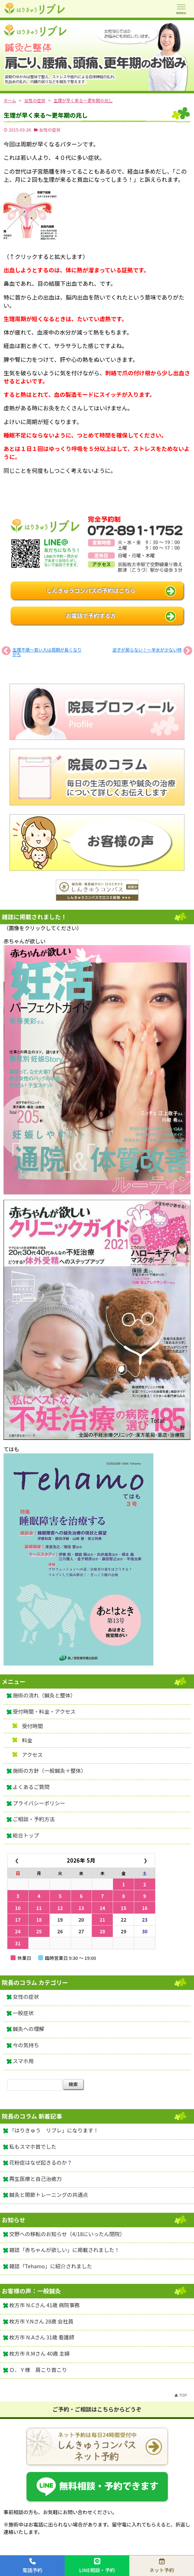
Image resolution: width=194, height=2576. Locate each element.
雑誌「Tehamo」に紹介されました (50, 2266)
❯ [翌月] (145, 1861)
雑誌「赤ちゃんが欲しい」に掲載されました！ (64, 2249)
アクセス (32, 1754)
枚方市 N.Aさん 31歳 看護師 (41, 2337)
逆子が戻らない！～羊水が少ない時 (147, 650)
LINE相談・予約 (97, 2566)
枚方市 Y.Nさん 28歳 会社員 (41, 2321)
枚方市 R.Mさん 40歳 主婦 (39, 2353)
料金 (27, 1740)
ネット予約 (161, 2566)
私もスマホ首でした (32, 2146)
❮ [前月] (17, 1861)
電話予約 (32, 2566)
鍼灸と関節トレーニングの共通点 (48, 2194)
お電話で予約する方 (91, 616)
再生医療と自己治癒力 (35, 2178)
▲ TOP (180, 2395)
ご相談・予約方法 (34, 1819)
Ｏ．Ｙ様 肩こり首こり (38, 2369)
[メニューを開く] (181, 8)
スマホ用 (23, 2061)
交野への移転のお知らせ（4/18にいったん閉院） (67, 2234)
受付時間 (32, 1726)
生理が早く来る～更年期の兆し (46, 115)
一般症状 (23, 2012)
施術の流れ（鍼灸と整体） (44, 1695)
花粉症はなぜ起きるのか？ (40, 2162)
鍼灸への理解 (28, 2028)
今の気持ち (26, 2045)
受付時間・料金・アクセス (44, 1711)
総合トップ (26, 1835)
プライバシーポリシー (39, 1803)
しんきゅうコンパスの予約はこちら (90, 590)
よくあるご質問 (31, 1786)
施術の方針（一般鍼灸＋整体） (49, 1770)
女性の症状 (49, 130)
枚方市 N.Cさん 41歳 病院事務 (44, 2305)
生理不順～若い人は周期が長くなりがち (47, 652)
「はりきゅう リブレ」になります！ (54, 2130)
